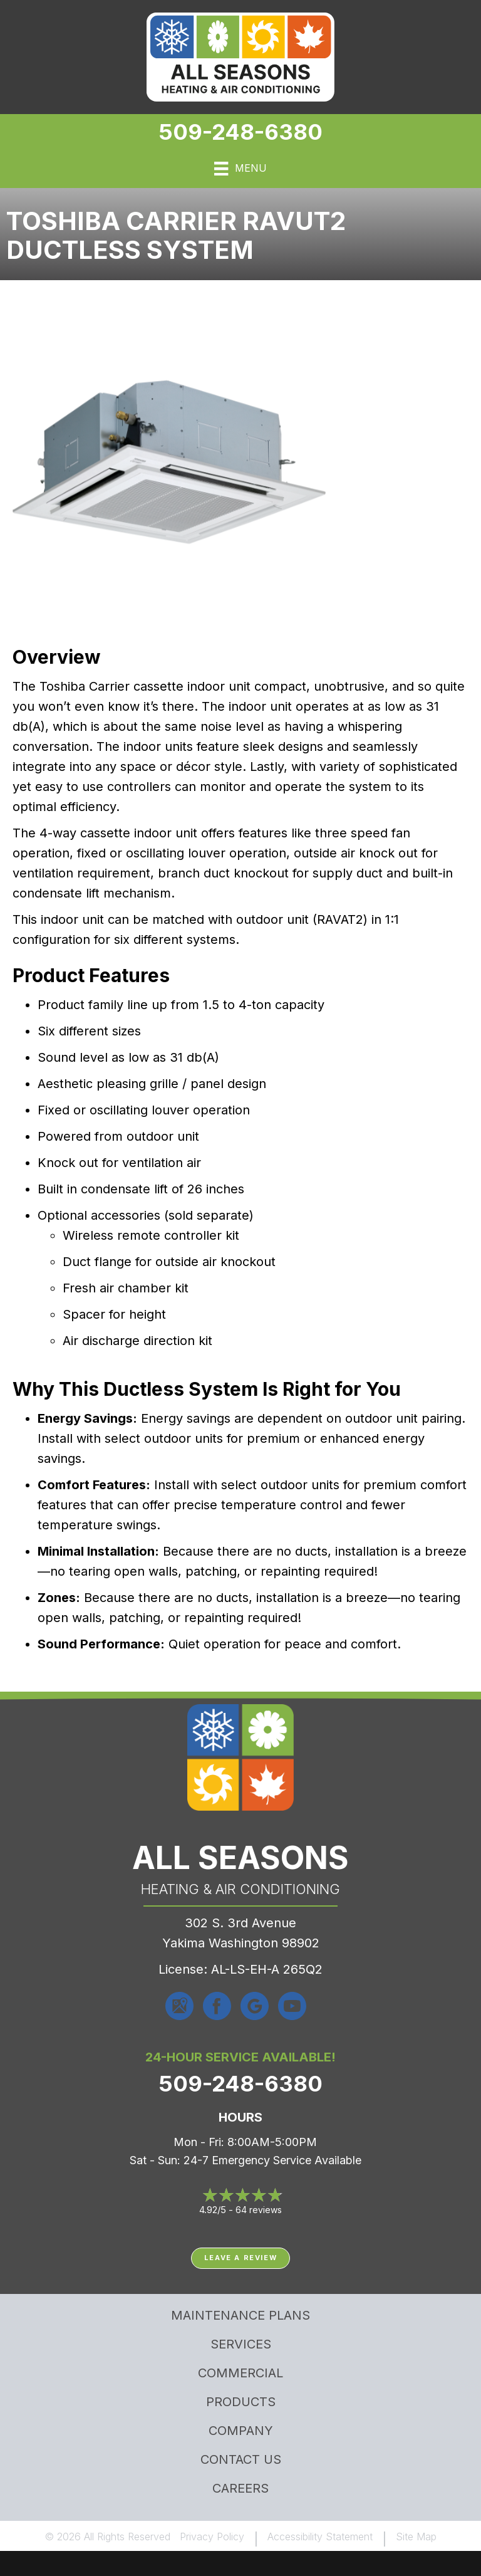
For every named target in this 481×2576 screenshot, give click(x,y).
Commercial (240, 2373)
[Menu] (240, 168)
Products (241, 2401)
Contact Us (240, 2459)
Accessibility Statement (320, 2536)
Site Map (416, 2536)
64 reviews (258, 2209)
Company (241, 2430)
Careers (240, 2488)
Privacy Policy (212, 2536)
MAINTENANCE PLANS (240, 2315)
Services (240, 2344)
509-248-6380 (240, 131)
